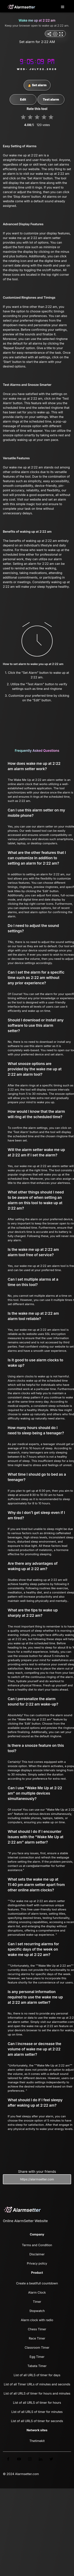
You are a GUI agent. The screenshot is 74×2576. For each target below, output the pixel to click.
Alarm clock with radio (37, 2320)
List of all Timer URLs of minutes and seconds (37, 2384)
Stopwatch (37, 2311)
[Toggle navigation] (62, 7)
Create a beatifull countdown (37, 2283)
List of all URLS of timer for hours (37, 2402)
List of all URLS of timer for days (37, 2375)
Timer (37, 2302)
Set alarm (37, 85)
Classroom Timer (37, 2347)
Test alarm (51, 99)
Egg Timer (37, 2357)
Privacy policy (37, 2263)
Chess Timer (37, 2329)
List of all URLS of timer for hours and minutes (37, 2393)
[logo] (21, 7)
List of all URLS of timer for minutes (37, 2412)
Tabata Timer (37, 2366)
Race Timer (37, 2338)
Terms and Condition (37, 2245)
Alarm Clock (37, 2292)
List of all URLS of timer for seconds (37, 2421)
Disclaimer (37, 2254)
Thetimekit (37, 2441)
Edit (23, 99)
